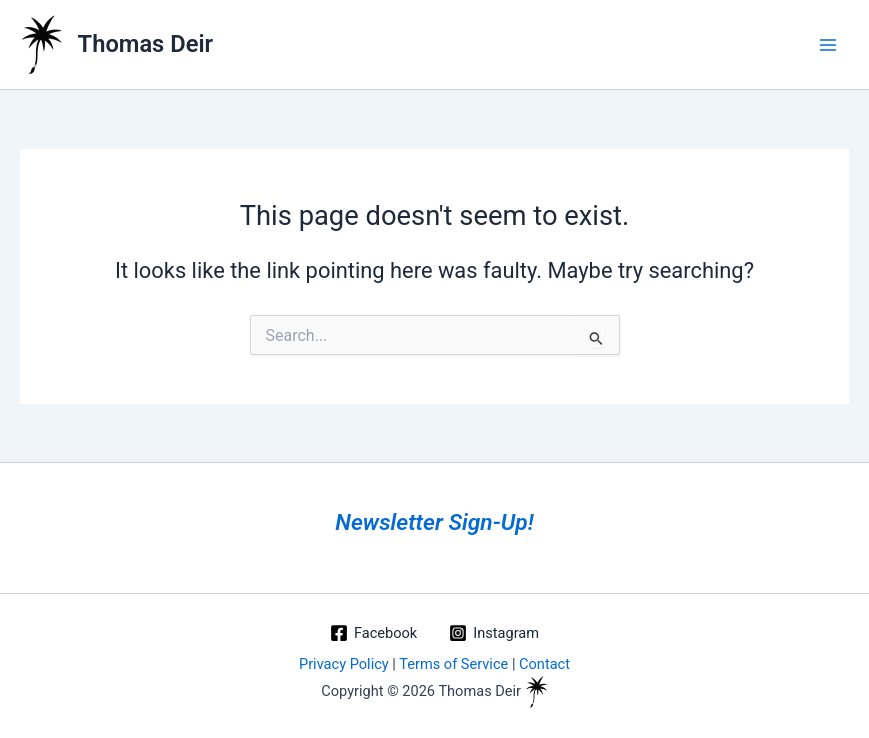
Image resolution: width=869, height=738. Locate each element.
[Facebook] (373, 633)
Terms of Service (453, 664)
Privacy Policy (344, 664)
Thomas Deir (146, 44)
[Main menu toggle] (828, 45)
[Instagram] (494, 633)
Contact (544, 664)
